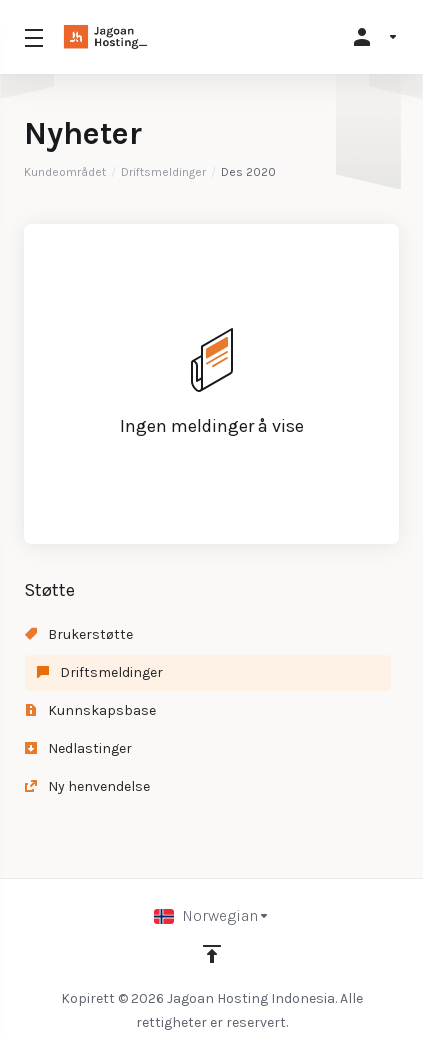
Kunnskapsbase (90, 710)
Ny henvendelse (87, 786)
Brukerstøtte (79, 634)
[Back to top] (212, 954)
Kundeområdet (65, 172)
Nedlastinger (78, 748)
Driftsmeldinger (163, 172)
